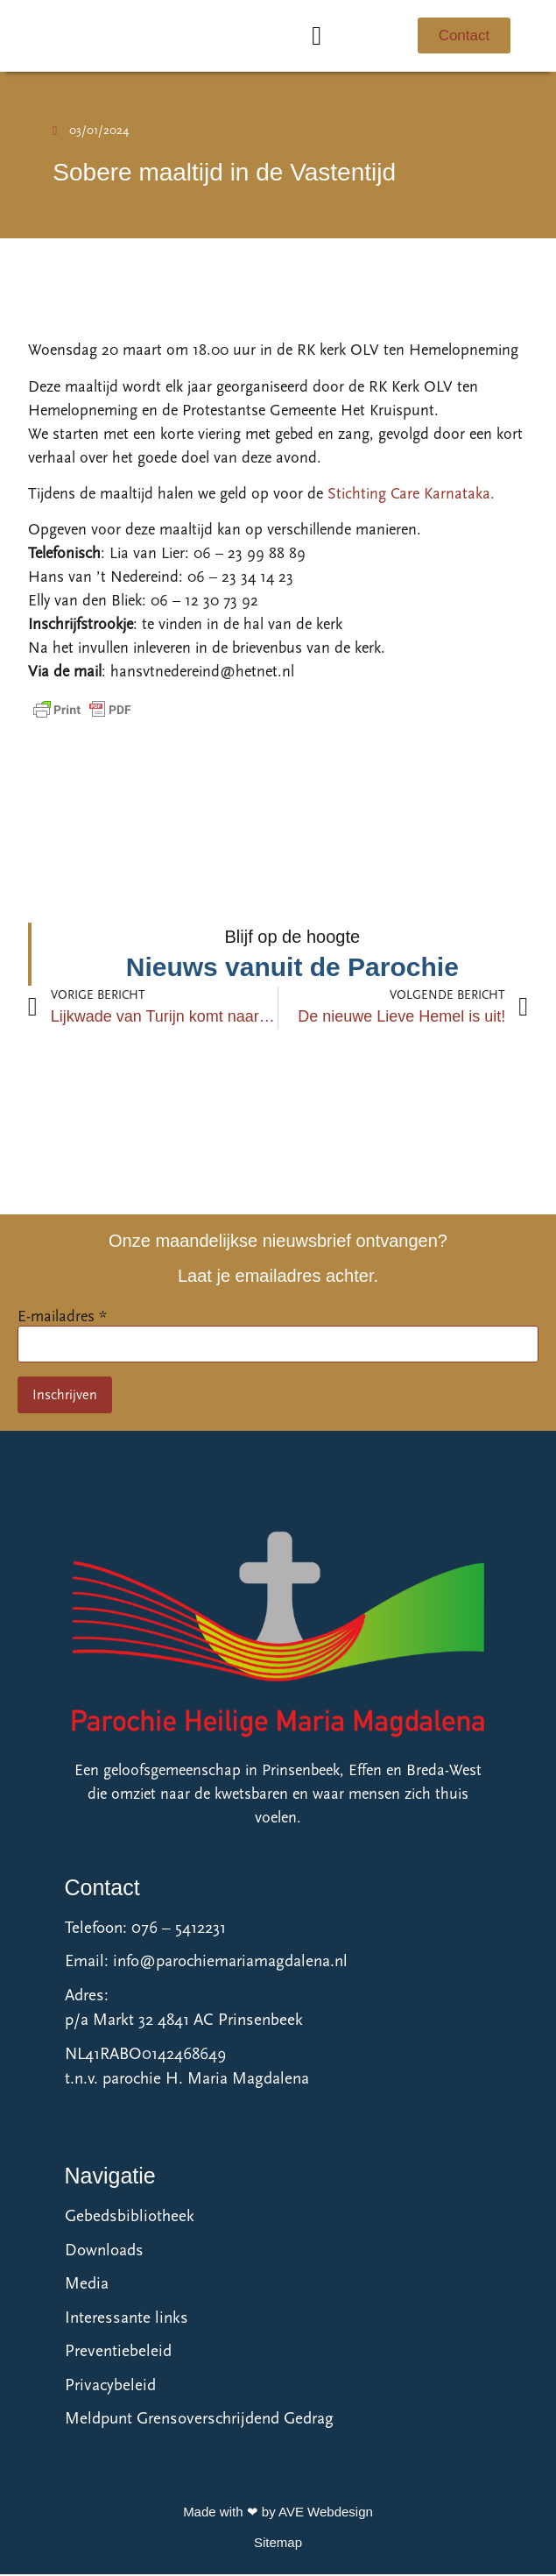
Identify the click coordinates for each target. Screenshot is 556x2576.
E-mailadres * (62, 1317)
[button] (317, 36)
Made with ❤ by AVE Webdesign (278, 2513)
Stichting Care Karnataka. (411, 495)
